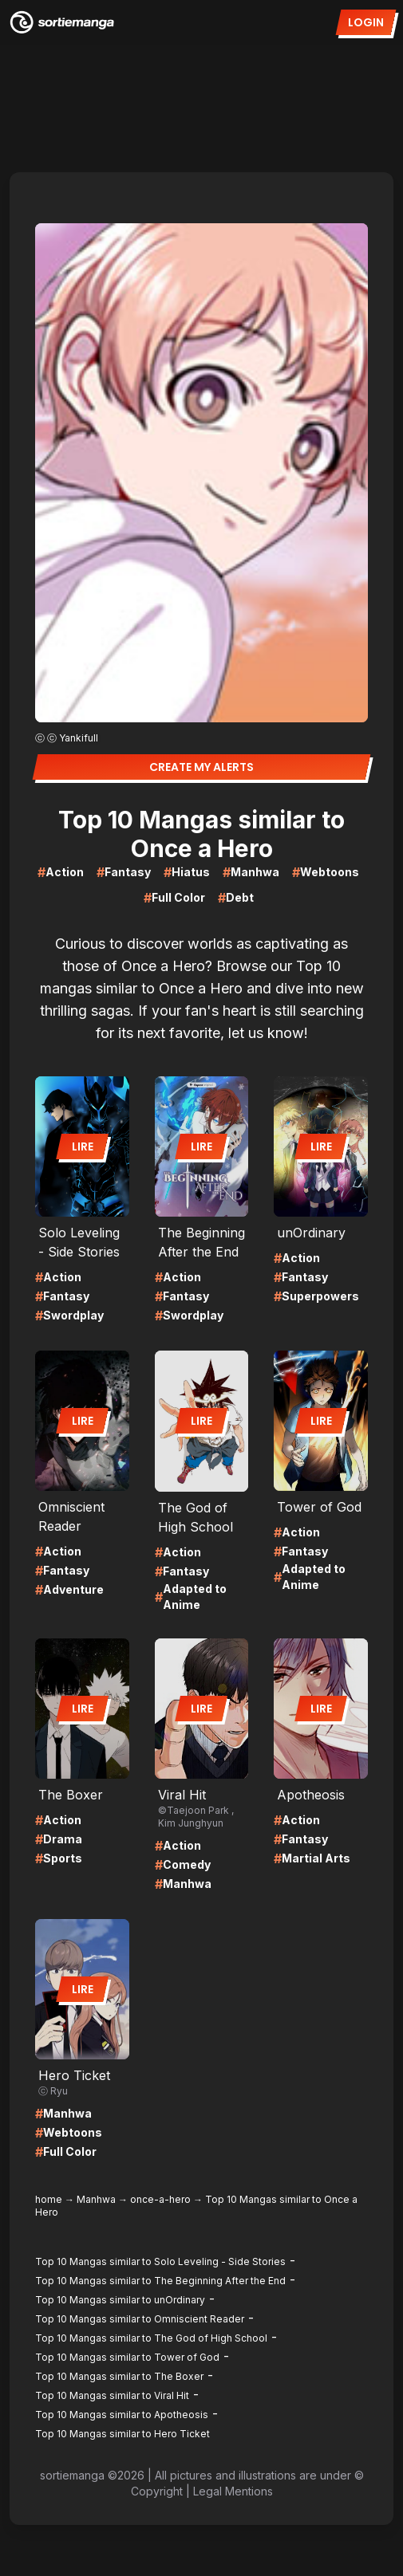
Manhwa (96, 2199)
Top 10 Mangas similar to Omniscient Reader (139, 2319)
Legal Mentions (233, 2491)
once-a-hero (160, 2199)
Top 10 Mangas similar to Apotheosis (121, 2415)
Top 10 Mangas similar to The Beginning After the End (160, 2281)
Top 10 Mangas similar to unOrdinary (120, 2300)
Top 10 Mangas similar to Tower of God (127, 2357)
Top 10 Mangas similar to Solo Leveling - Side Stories (160, 2261)
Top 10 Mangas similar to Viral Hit (112, 2395)
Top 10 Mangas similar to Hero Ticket (122, 2434)
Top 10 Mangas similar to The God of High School (151, 2338)
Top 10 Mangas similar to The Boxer (119, 2376)
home (48, 2199)
